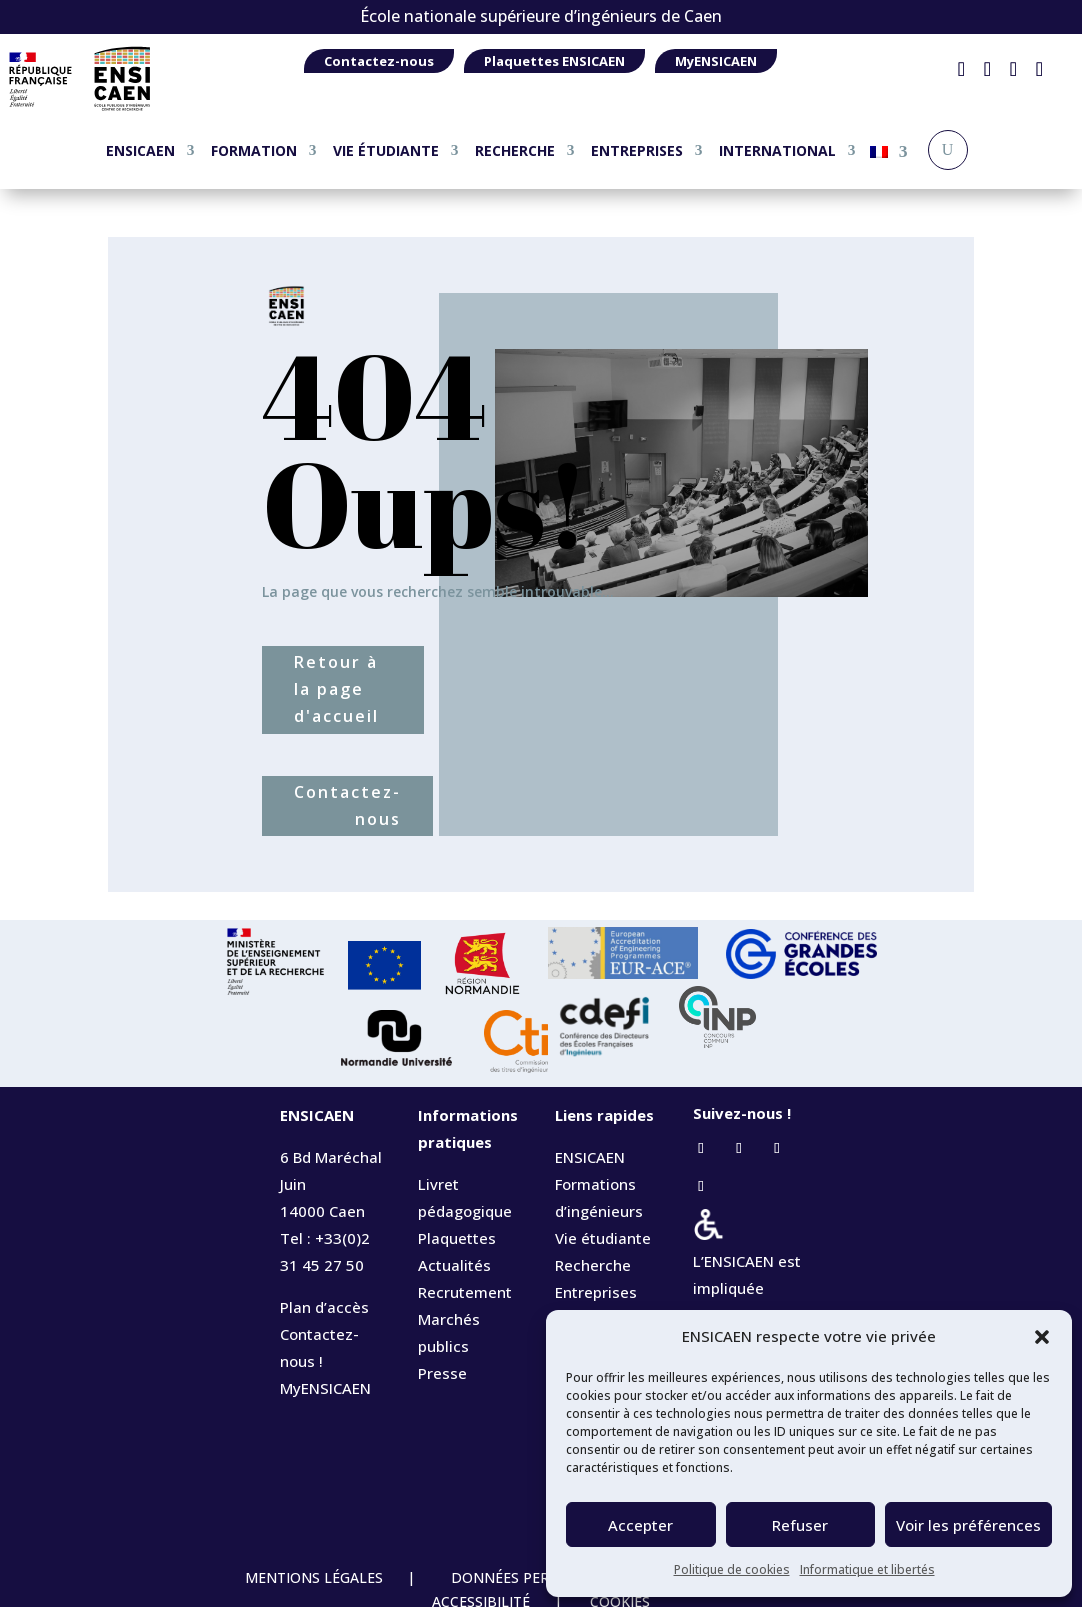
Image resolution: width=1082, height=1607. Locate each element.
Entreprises (596, 1292)
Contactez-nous (379, 61)
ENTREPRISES (637, 150)
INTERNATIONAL (777, 150)
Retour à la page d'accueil (336, 689)
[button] (1042, 1337)
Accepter (640, 1525)
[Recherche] (948, 150)
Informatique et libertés (867, 1569)
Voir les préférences (968, 1525)
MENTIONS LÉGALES (316, 1577)
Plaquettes (457, 1238)
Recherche (593, 1265)
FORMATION (254, 150)
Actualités (454, 1265)
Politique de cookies (732, 1569)
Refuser (800, 1525)
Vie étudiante (603, 1238)
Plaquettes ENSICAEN (554, 61)
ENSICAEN (140, 150)
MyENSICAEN (716, 61)
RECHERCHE (515, 150)
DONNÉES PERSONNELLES (538, 1577)
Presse (442, 1373)
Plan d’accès (324, 1307)
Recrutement (465, 1292)
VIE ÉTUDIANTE (386, 150)
